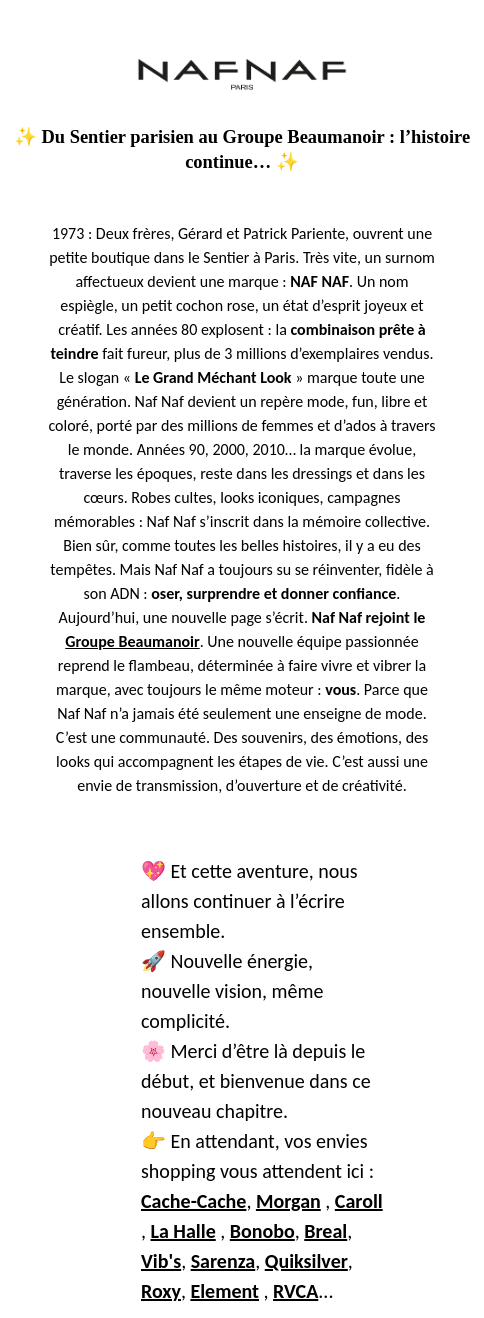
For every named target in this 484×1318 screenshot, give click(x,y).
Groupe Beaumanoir (132, 641)
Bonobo (262, 1231)
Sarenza (223, 1261)
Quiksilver (306, 1261)
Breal (325, 1231)
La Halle (183, 1231)
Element (224, 1291)
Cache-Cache (193, 1201)
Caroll (359, 1201)
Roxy (161, 1291)
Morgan (288, 1201)
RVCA (295, 1291)
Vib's (161, 1261)
